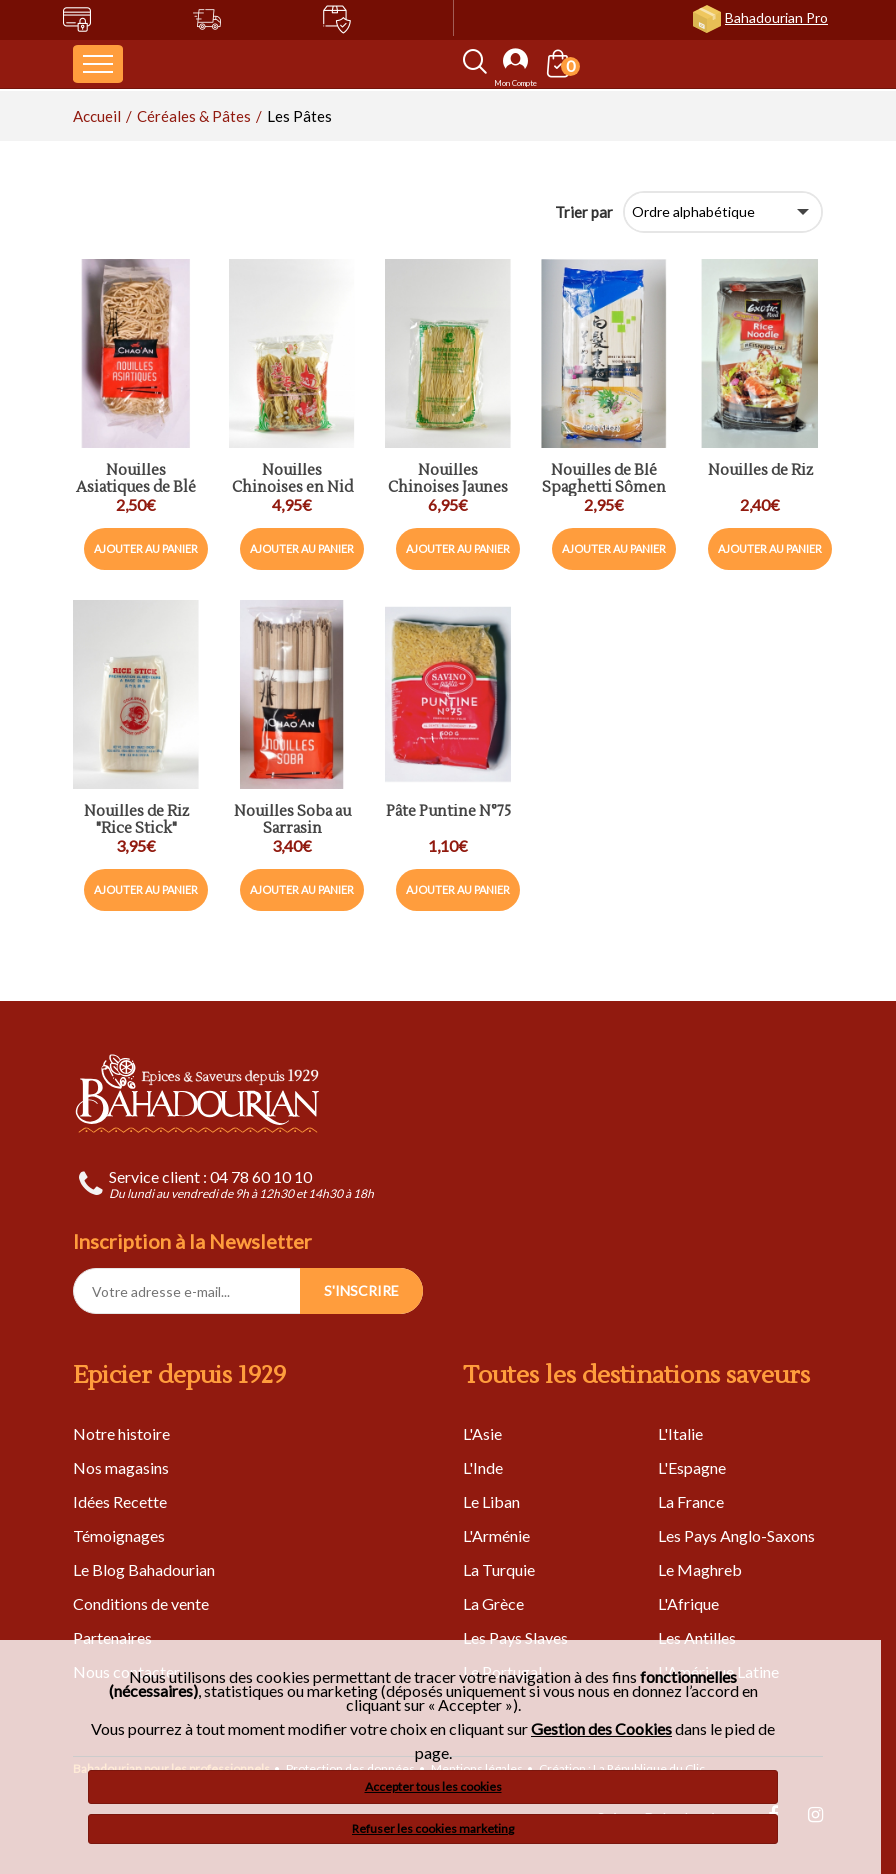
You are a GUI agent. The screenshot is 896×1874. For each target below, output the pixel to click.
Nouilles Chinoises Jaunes (448, 479)
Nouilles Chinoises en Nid (292, 479)
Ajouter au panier (146, 548)
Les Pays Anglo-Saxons (736, 1535)
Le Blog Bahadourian (144, 1569)
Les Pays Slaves (515, 1637)
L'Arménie (496, 1535)
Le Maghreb (700, 1569)
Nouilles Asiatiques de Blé (136, 479)
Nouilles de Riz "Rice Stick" (136, 820)
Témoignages (119, 1535)
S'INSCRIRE (361, 1290)
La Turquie (499, 1569)
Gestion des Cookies (601, 1729)
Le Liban (491, 1501)
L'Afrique (688, 1603)
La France (691, 1501)
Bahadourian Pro (776, 17)
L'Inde (483, 1467)
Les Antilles (697, 1637)
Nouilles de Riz (760, 471)
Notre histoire (121, 1433)
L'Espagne (692, 1467)
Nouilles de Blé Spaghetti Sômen (604, 479)
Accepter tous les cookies (433, 1786)
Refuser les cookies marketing (433, 1828)
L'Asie (482, 1433)
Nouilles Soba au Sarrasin (292, 820)
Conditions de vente (141, 1603)
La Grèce (493, 1603)
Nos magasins (121, 1467)
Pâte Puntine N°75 (448, 812)
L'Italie (680, 1433)
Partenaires (112, 1637)
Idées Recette (120, 1501)
